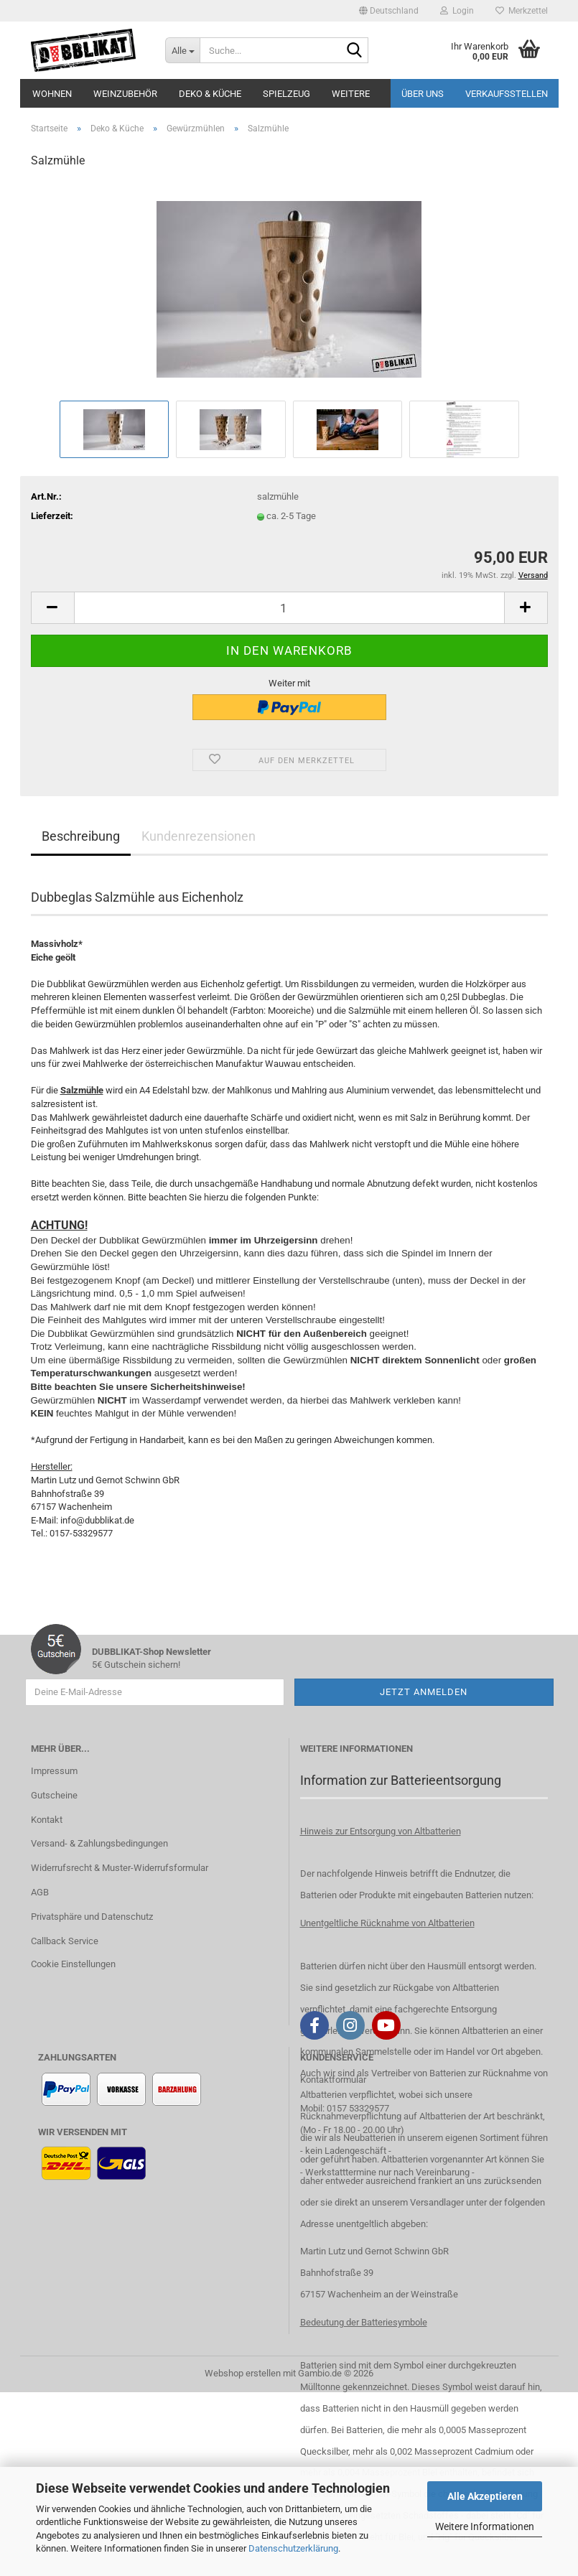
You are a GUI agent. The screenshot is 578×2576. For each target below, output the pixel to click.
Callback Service (64, 1941)
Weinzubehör (125, 93)
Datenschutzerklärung (293, 2548)
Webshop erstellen (243, 2373)
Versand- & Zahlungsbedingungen (99, 1843)
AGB (40, 1892)
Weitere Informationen (484, 2526)
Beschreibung (81, 836)
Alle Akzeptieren (485, 2496)
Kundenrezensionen (198, 836)
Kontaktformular (333, 2079)
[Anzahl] (289, 608)
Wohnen (52, 93)
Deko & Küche (210, 93)
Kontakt (46, 1819)
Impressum (54, 1770)
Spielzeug (286, 93)
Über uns (422, 93)
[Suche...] (182, 50)
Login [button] (457, 11)
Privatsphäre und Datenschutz (92, 1916)
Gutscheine (54, 1795)
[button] (388, 11)
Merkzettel (521, 11)
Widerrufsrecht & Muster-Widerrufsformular (119, 1867)
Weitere (351, 93)
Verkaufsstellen (506, 93)
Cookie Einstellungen (73, 1964)
